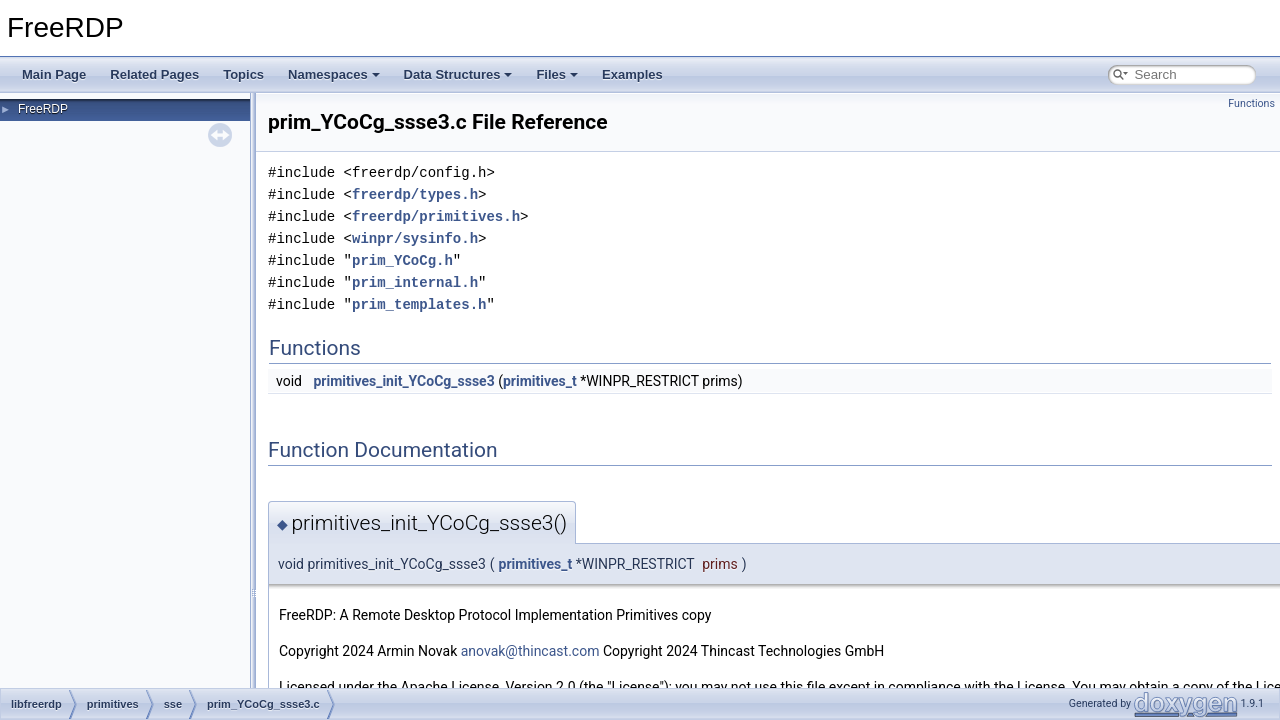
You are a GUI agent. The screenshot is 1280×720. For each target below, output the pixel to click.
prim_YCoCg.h (402, 260)
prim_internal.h (415, 282)
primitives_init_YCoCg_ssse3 (403, 381)
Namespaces (334, 74)
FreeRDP (43, 109)
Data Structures (458, 74)
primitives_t (540, 381)
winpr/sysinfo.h (415, 238)
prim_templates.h (419, 304)
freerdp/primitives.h (436, 216)
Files (557, 74)
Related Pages (154, 74)
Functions (1251, 103)
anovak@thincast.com (530, 651)
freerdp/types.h (415, 194)
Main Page (54, 74)
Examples (632, 74)
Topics (243, 74)
